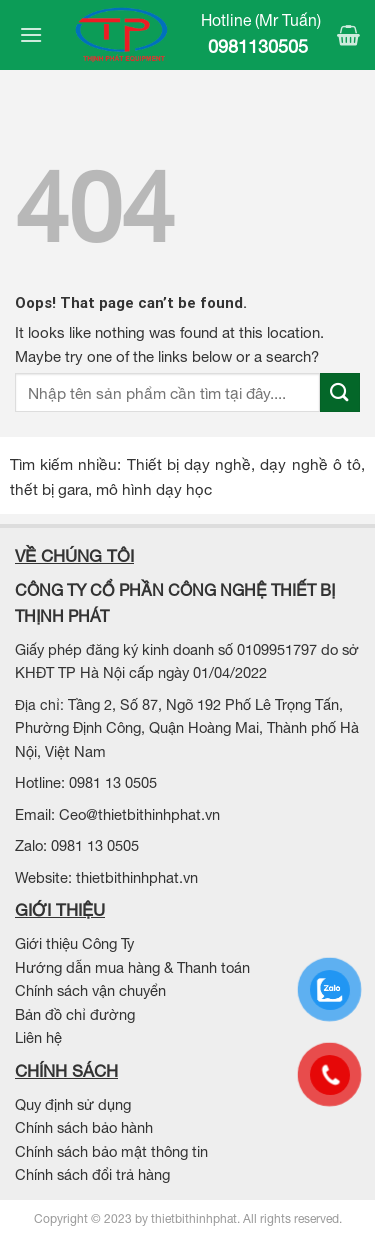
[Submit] (340, 392)
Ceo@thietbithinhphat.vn (139, 814)
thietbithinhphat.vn (137, 877)
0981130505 (260, 46)
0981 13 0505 (115, 782)
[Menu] (29, 34)
